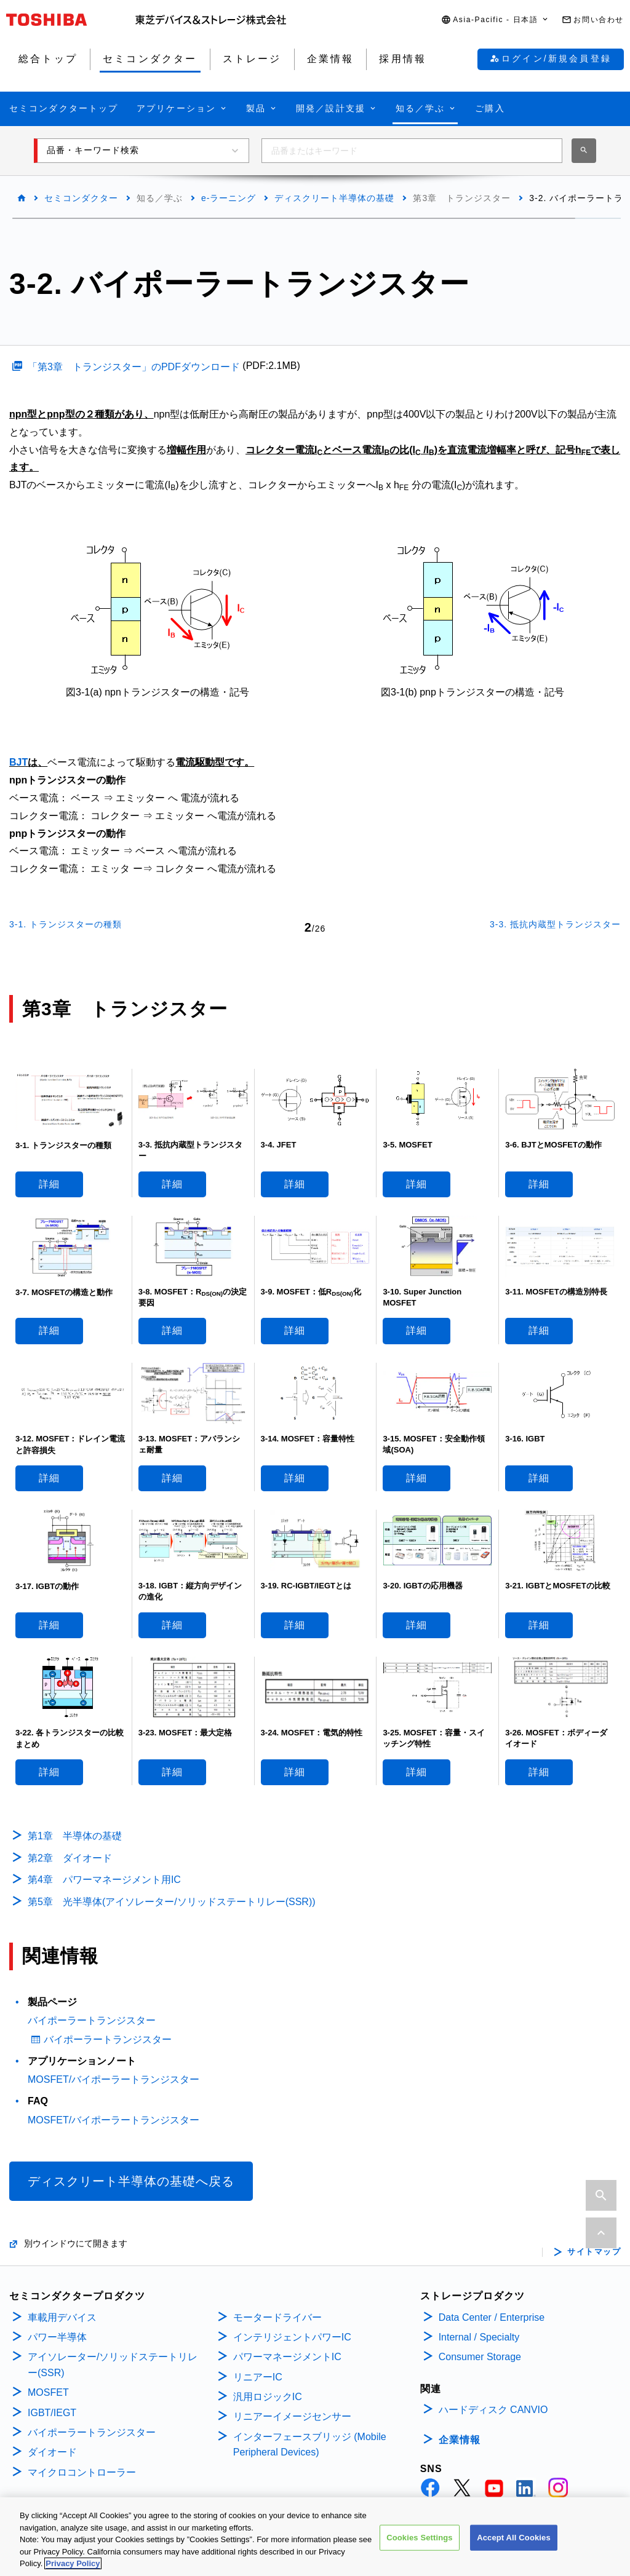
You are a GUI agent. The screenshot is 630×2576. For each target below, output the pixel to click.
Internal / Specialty (479, 2337)
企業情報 (459, 2440)
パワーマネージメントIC (287, 2357)
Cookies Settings (419, 2539)
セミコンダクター (81, 198)
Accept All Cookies (514, 2539)
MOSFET (48, 2392)
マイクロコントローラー (82, 2472)
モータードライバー (277, 2317)
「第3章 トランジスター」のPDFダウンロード (134, 367)
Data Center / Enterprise (492, 2317)
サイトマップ (594, 2252)
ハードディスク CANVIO (493, 2409)
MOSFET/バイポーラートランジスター (113, 2079)
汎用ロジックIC (267, 2397)
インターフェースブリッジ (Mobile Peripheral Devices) (309, 2444)
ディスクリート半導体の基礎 (334, 198)
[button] (495, 20)
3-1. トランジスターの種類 (65, 924)
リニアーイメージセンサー (292, 2416)
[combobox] (411, 150)
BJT (18, 762)
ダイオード (52, 2452)
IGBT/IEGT (52, 2413)
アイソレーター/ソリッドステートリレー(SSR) (112, 2365)
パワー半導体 (57, 2337)
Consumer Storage (480, 2357)
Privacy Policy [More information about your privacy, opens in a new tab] (73, 2565)
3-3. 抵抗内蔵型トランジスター (555, 924)
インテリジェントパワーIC (292, 2337)
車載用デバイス (62, 2317)
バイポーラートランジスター (92, 2020)
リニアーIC (257, 2377)
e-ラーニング (228, 198)
